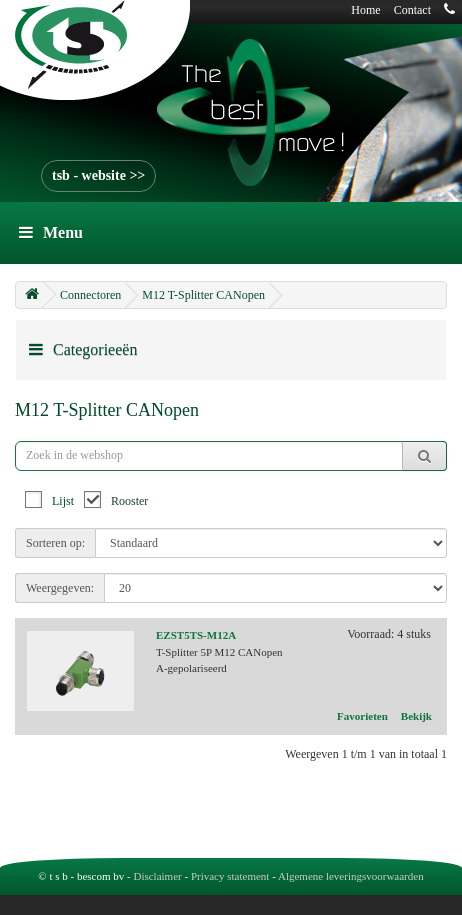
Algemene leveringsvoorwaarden (351, 876)
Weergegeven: (60, 588)
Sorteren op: (55, 543)
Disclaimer (157, 876)
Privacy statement (230, 876)
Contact (412, 10)
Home (365, 10)
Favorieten (362, 716)
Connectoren (90, 295)
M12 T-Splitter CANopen (203, 295)
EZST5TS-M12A (196, 635)
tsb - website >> (98, 175)
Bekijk (416, 716)
